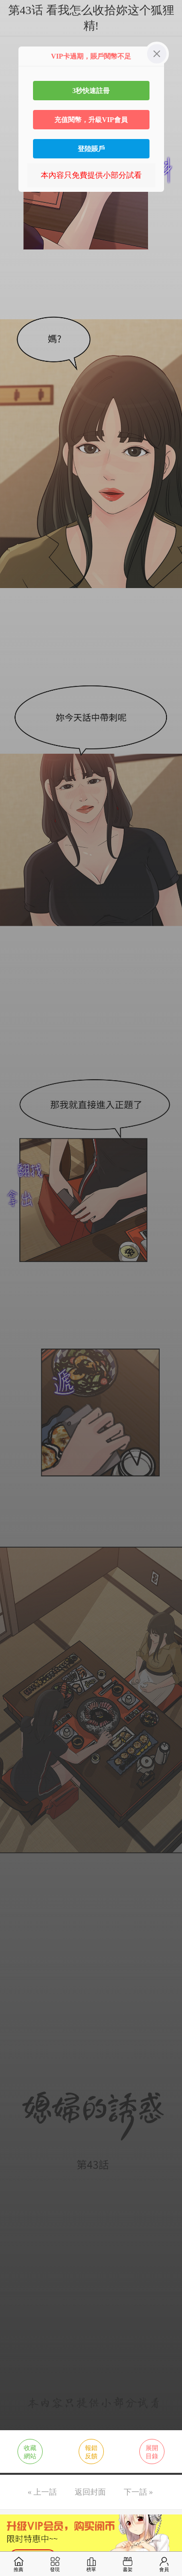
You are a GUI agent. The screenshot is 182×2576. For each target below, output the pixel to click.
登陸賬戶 (91, 149)
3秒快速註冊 (91, 90)
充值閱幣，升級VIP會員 (91, 120)
